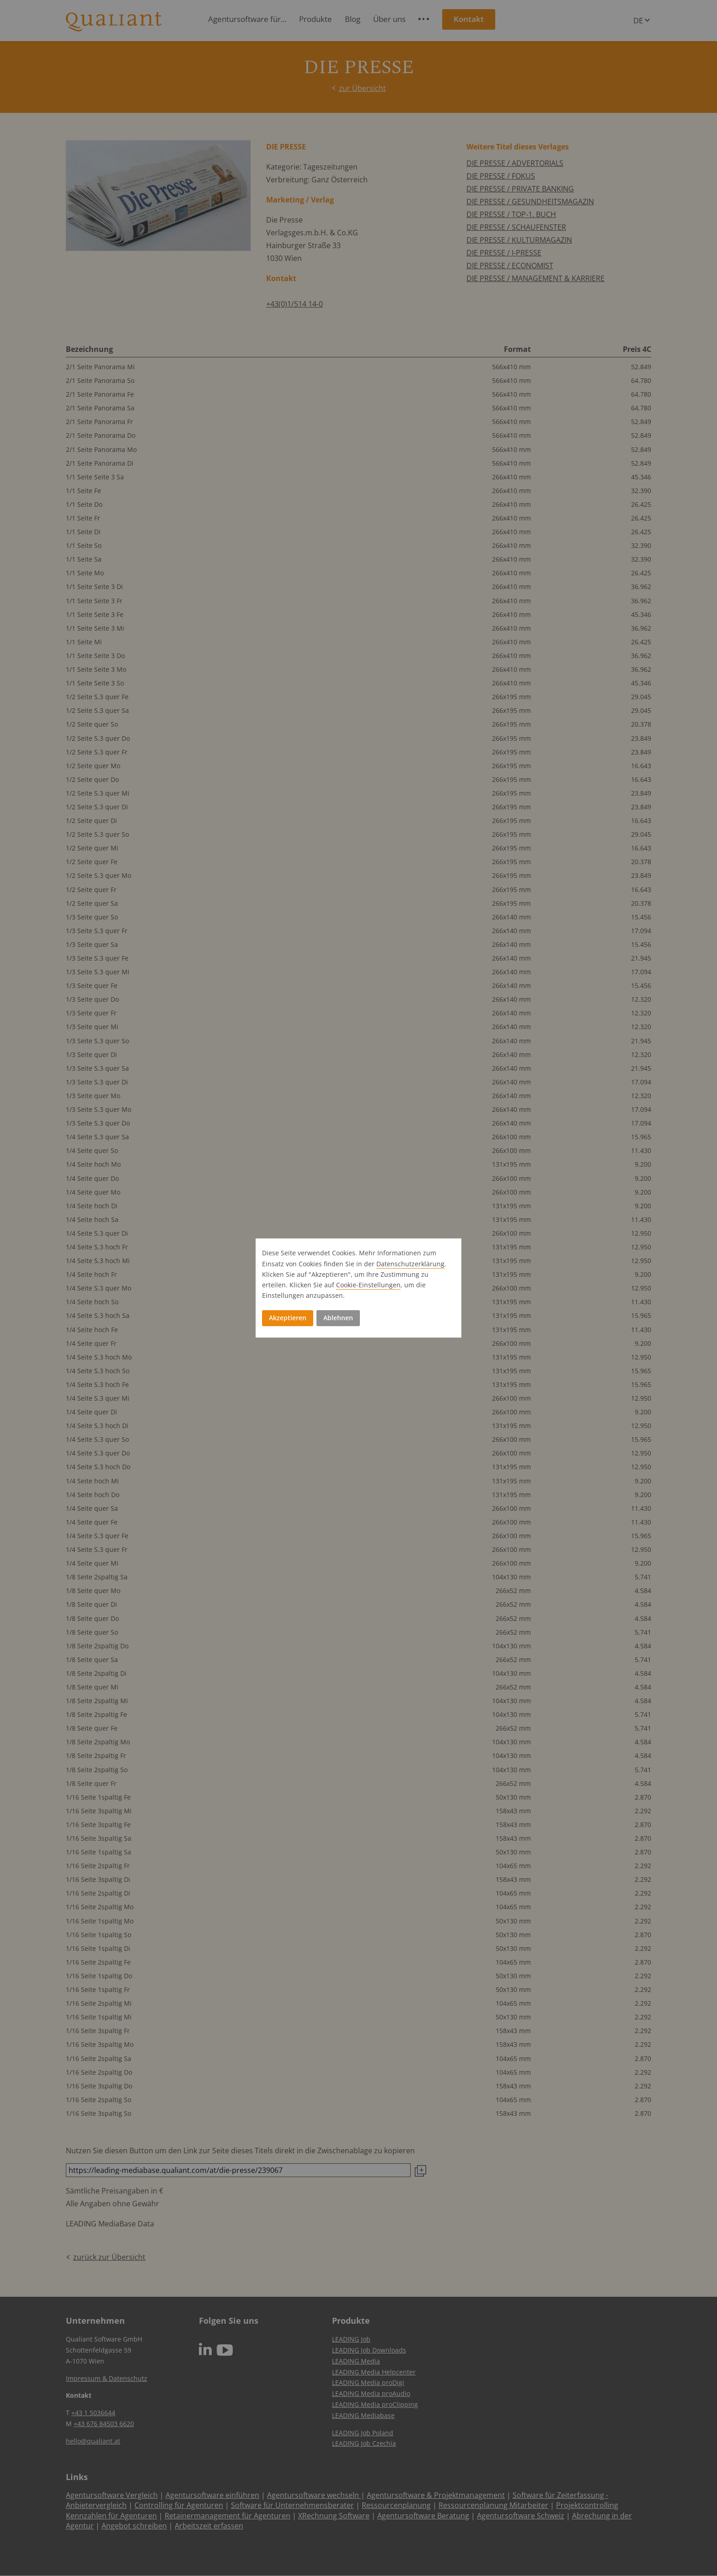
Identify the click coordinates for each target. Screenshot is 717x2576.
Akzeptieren (287, 1317)
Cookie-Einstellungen (368, 1284)
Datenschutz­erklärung (410, 1263)
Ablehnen (338, 1317)
